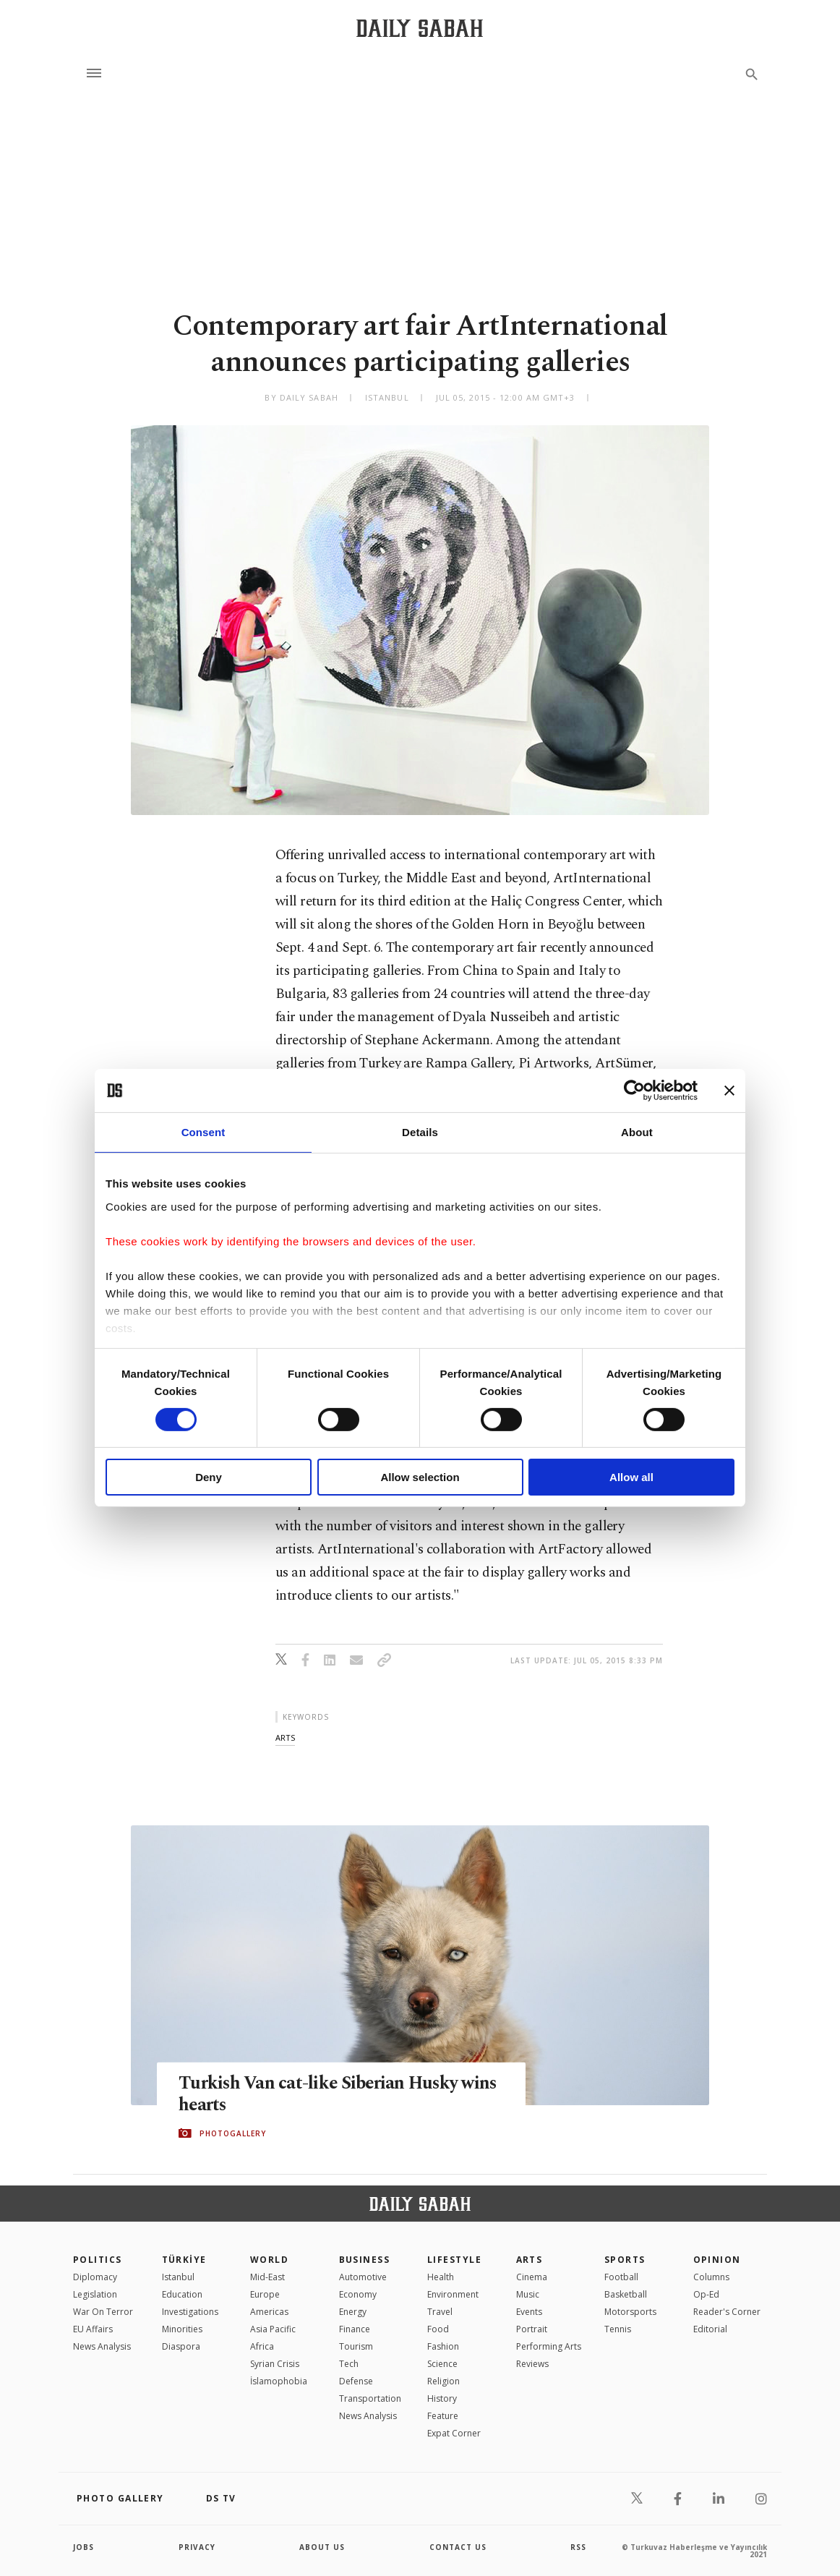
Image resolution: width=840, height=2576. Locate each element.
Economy (358, 2294)
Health (440, 2277)
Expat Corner (454, 2433)
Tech (349, 2364)
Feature (442, 2416)
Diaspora (181, 2346)
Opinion (717, 2259)
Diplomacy (95, 2277)
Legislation (95, 2294)
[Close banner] (729, 1091)
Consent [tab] (203, 1132)
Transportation (370, 2398)
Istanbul (178, 2277)
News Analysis (102, 2346)
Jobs (83, 2547)
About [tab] (637, 1132)
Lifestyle (454, 2259)
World (269, 2259)
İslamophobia (278, 2381)
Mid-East (267, 2277)
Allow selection (419, 1477)
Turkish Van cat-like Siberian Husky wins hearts (340, 2093)
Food (438, 2329)
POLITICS (97, 2259)
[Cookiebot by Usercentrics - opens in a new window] (634, 1090)
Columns (711, 2277)
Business (364, 2259)
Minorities (182, 2329)
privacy (197, 2547)
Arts (529, 2259)
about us (322, 2547)
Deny (208, 1477)
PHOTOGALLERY (233, 2133)
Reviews (532, 2364)
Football (621, 2277)
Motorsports (630, 2312)
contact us (458, 2547)
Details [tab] (420, 1132)
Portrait (531, 2329)
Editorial (710, 2329)
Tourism (356, 2346)
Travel (440, 2312)
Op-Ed (706, 2294)
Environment (453, 2294)
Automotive (363, 2277)
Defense (356, 2381)
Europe (265, 2294)
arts (285, 1737)
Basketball (625, 2294)
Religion (443, 2381)
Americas (269, 2312)
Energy (353, 2312)
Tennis (617, 2329)
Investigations (190, 2312)
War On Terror (103, 2312)
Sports (625, 2259)
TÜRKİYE (184, 2259)
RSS (578, 2547)
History (442, 2398)
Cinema (531, 2277)
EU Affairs (93, 2329)
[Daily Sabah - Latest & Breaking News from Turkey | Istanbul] (419, 28)
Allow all (631, 1477)
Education (182, 2294)
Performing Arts (548, 2346)
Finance (354, 2329)
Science (442, 2364)
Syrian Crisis (274, 2364)
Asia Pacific (273, 2329)
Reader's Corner (726, 2312)
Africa (262, 2346)
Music (527, 2294)
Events (529, 2312)
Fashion (443, 2346)
